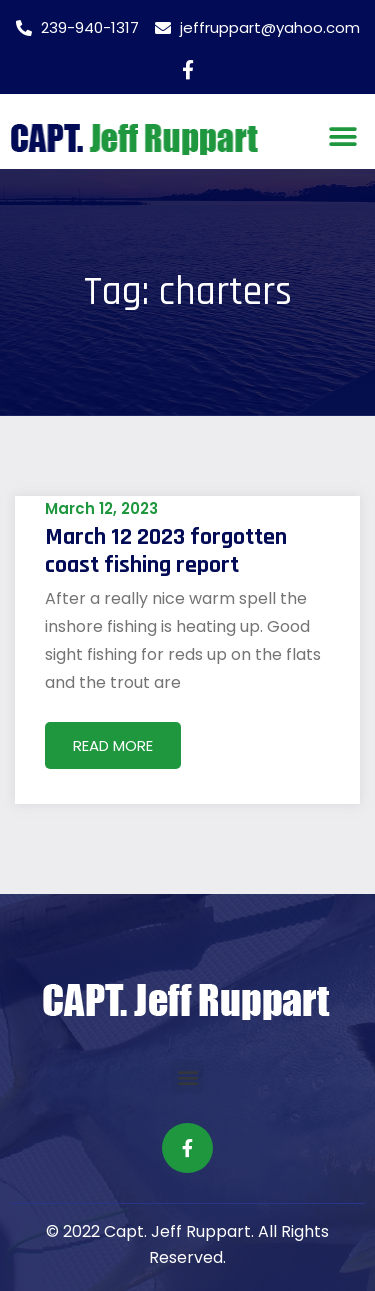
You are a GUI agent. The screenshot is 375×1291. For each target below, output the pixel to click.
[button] (342, 136)
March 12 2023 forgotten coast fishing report (166, 551)
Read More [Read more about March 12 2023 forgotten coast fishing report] (113, 745)
